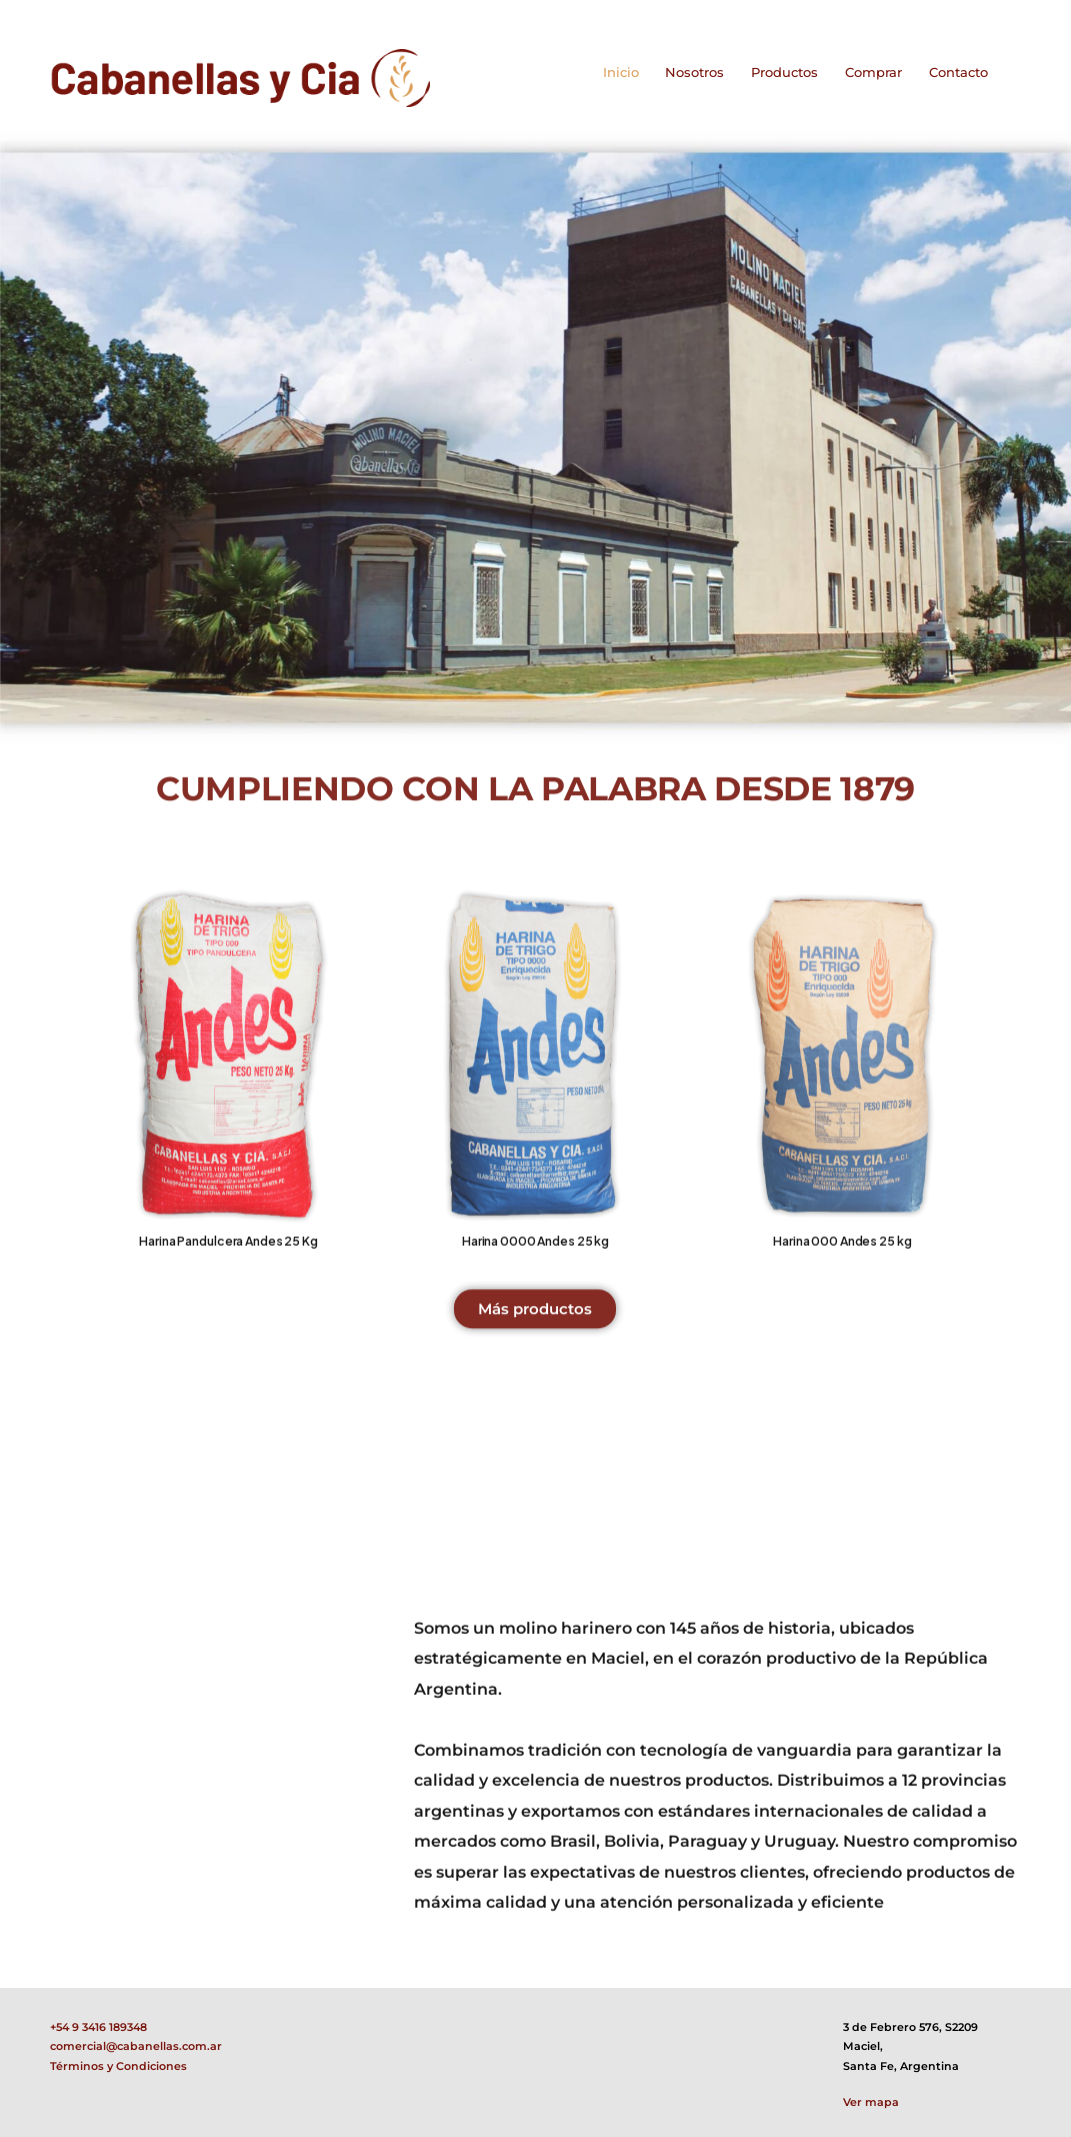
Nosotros (694, 72)
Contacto (958, 72)
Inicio (621, 72)
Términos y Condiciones (118, 2066)
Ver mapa (871, 2102)
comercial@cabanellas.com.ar (136, 2046)
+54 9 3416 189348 (98, 2027)
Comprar (873, 72)
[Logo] (240, 78)
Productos (784, 72)
